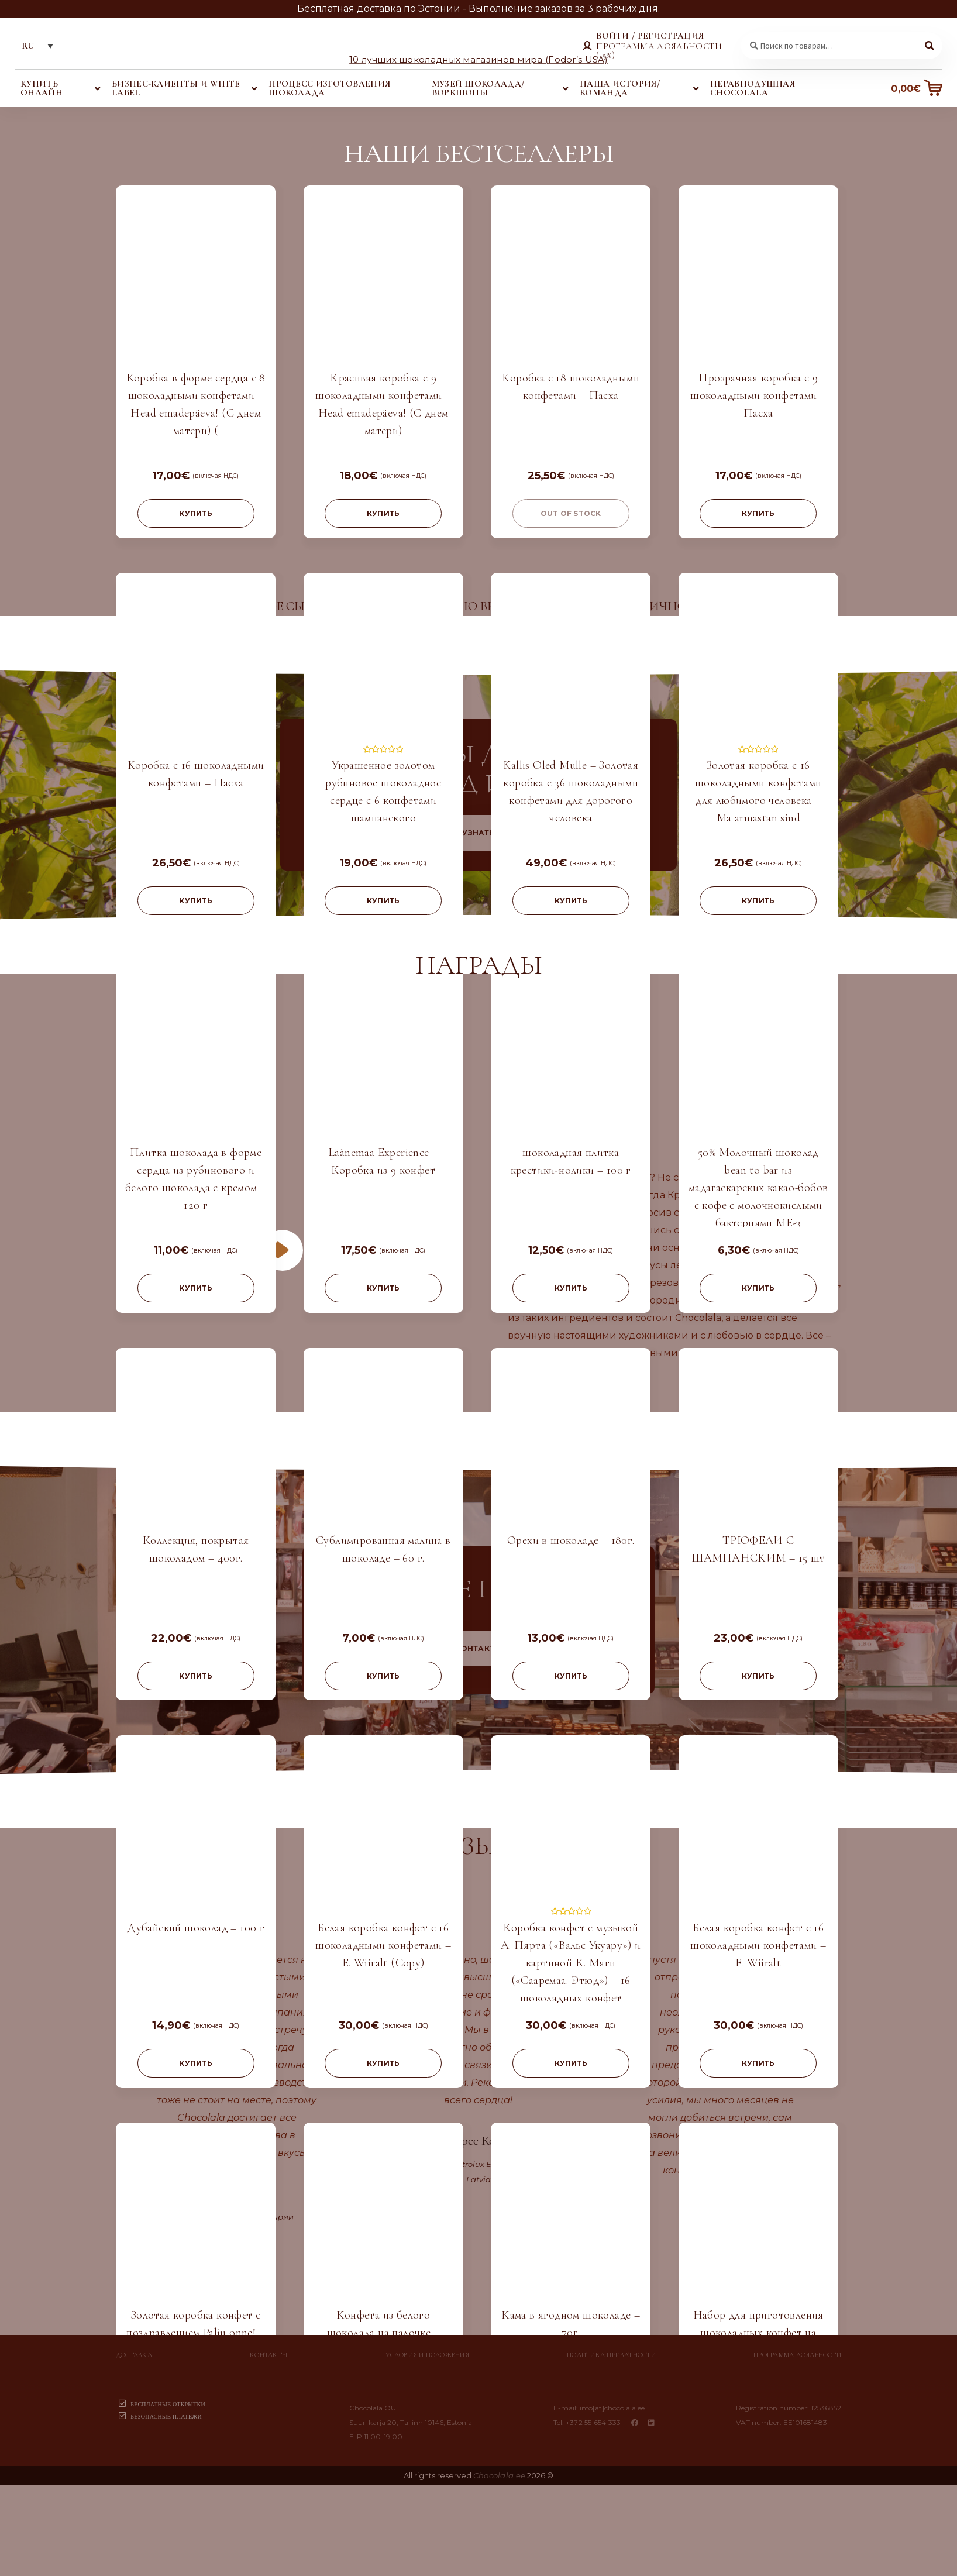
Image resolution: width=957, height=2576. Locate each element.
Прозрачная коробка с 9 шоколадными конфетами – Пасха (758, 395)
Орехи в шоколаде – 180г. (571, 1540)
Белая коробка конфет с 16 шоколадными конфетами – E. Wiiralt (758, 1945)
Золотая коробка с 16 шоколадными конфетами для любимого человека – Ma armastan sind (758, 791)
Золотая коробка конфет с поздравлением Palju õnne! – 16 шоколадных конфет (195, 2332)
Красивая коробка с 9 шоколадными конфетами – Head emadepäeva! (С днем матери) (383, 404)
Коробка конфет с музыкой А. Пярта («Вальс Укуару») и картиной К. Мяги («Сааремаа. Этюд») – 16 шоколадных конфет (571, 1963)
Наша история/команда (620, 88)
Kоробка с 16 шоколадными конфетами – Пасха (196, 774)
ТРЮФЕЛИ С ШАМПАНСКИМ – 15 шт (758, 1549)
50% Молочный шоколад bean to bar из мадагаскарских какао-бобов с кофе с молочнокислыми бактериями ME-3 (758, 1188)
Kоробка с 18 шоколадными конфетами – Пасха (570, 387)
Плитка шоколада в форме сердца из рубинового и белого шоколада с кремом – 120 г (195, 1179)
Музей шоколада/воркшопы (478, 88)
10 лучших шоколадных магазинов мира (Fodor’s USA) (478, 58)
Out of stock (571, 513)
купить (195, 513)
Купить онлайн (41, 88)
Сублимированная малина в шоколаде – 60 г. (383, 1549)
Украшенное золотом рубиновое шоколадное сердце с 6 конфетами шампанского (383, 791)
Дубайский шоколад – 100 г (195, 1928)
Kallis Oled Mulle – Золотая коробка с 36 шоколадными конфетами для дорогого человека (570, 791)
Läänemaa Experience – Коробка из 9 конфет (383, 1161)
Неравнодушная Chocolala (752, 88)
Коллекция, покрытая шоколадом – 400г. (196, 1549)
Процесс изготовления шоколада (329, 88)
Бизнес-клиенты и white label (176, 88)
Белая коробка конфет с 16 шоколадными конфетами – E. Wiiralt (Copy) (383, 1945)
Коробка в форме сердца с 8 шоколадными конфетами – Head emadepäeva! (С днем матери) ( (196, 404)
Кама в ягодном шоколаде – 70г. (570, 2324)
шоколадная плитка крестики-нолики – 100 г (571, 1161)
